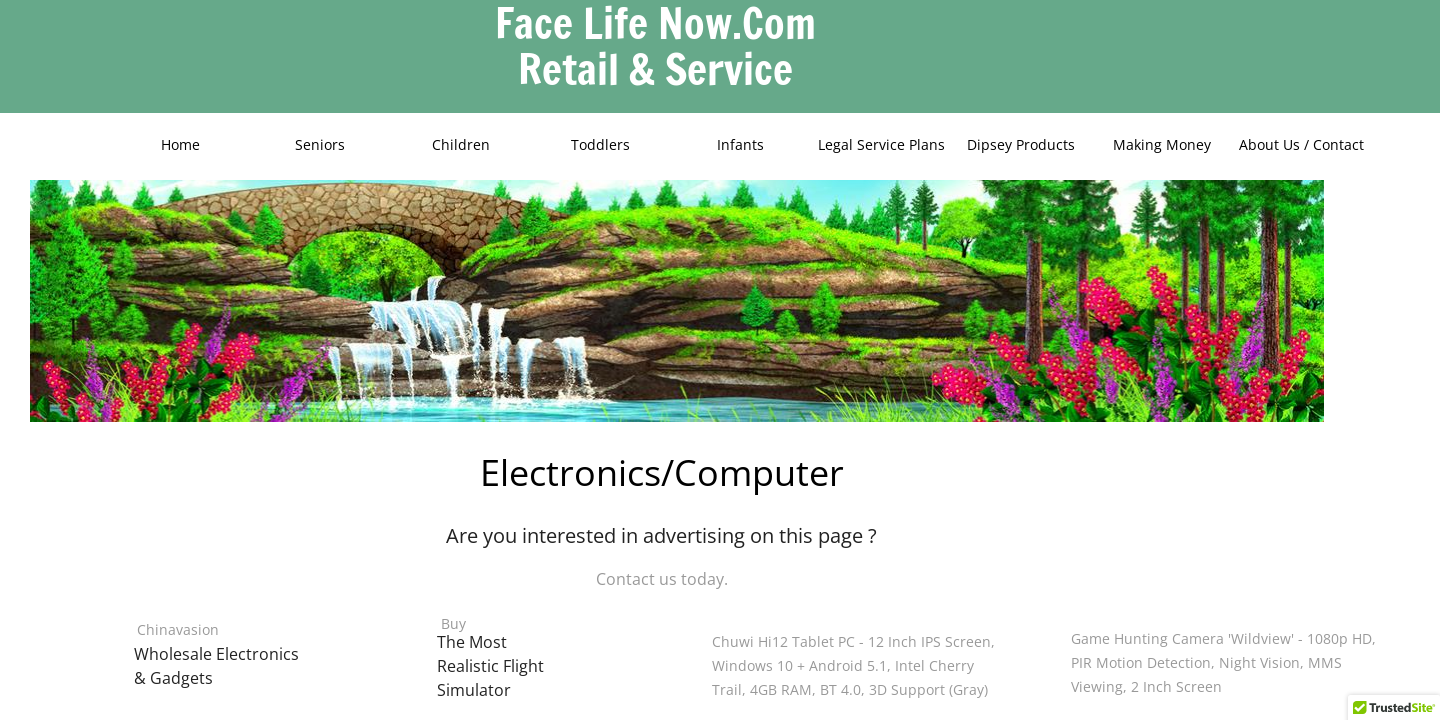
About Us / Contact (1301, 144)
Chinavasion (178, 629)
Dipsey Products (1021, 144)
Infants (740, 144)
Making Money (1162, 144)
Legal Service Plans (881, 144)
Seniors (320, 144)
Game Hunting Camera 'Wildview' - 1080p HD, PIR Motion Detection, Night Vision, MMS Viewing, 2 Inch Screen (1223, 662)
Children (461, 144)
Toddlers (600, 144)
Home (180, 144)
